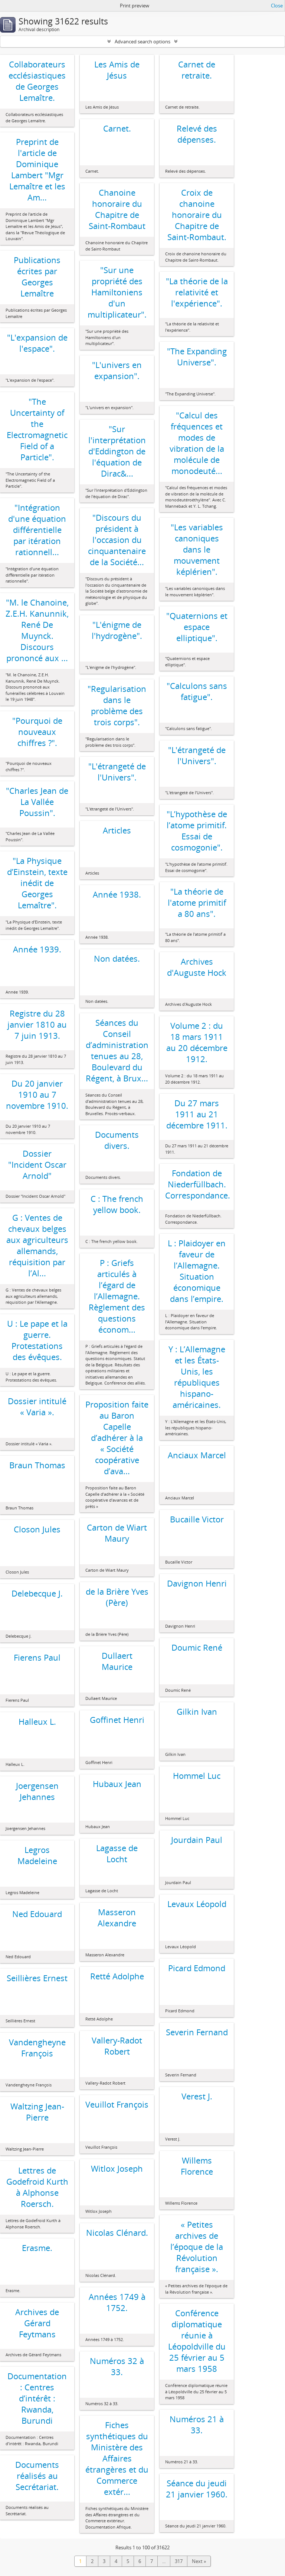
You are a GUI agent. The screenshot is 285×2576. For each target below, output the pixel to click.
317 (179, 2561)
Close (277, 5)
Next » (199, 2561)
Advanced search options (142, 41)
